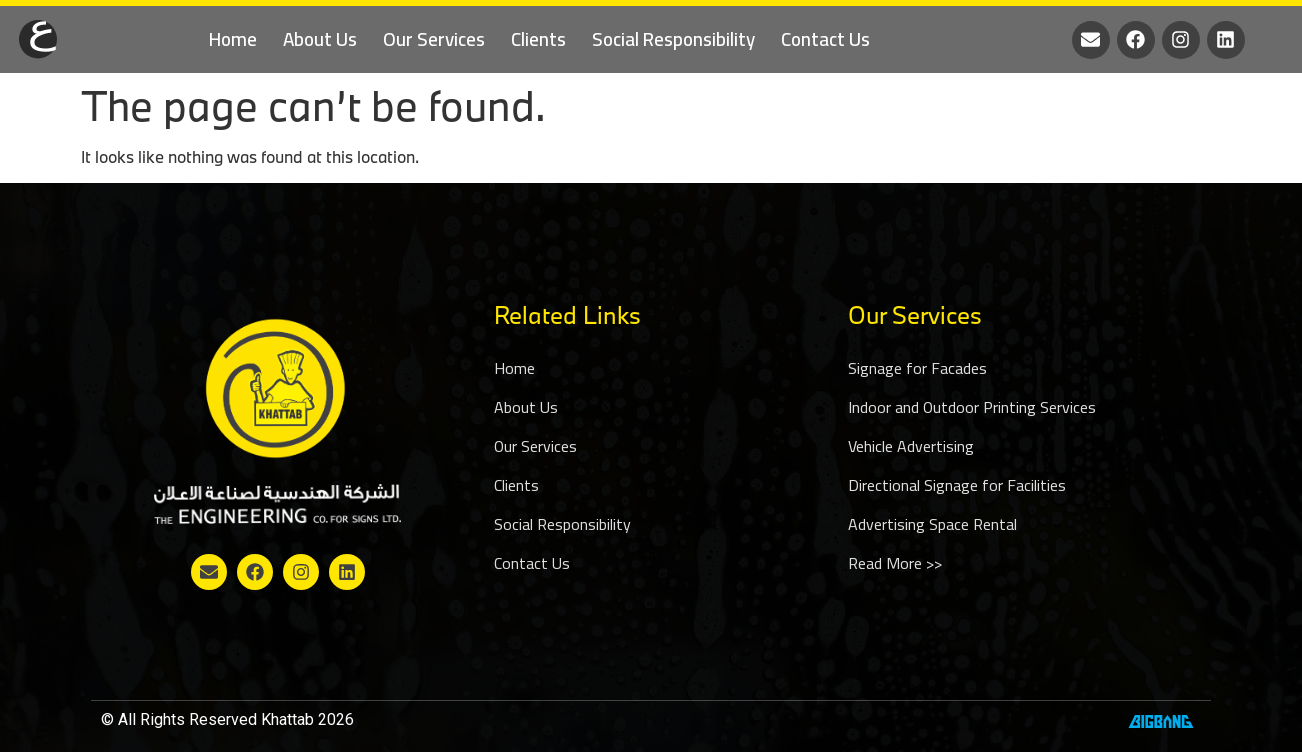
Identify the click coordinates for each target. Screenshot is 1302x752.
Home (233, 39)
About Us (320, 39)
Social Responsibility (673, 39)
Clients (538, 39)
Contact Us (825, 39)
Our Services (434, 39)
